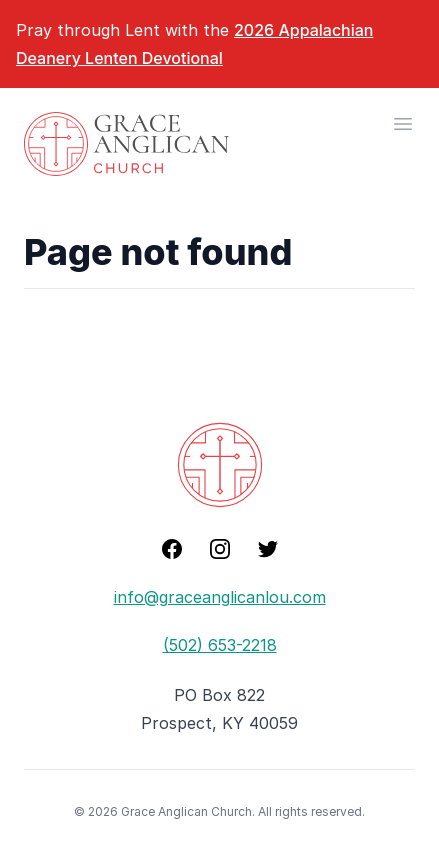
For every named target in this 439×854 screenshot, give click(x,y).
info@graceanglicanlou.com (220, 597)
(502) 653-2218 (220, 645)
